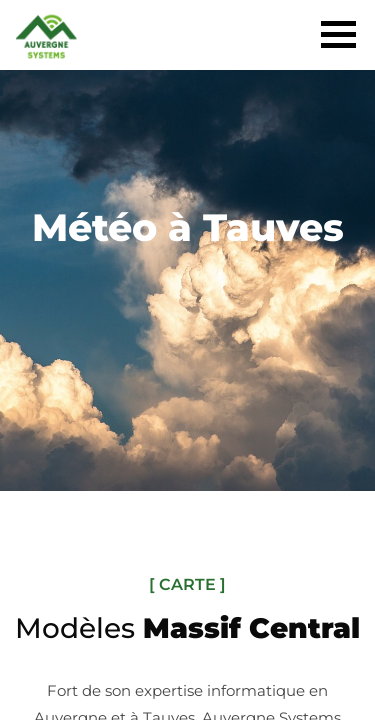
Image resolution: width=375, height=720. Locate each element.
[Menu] (338, 31)
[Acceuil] (46, 49)
